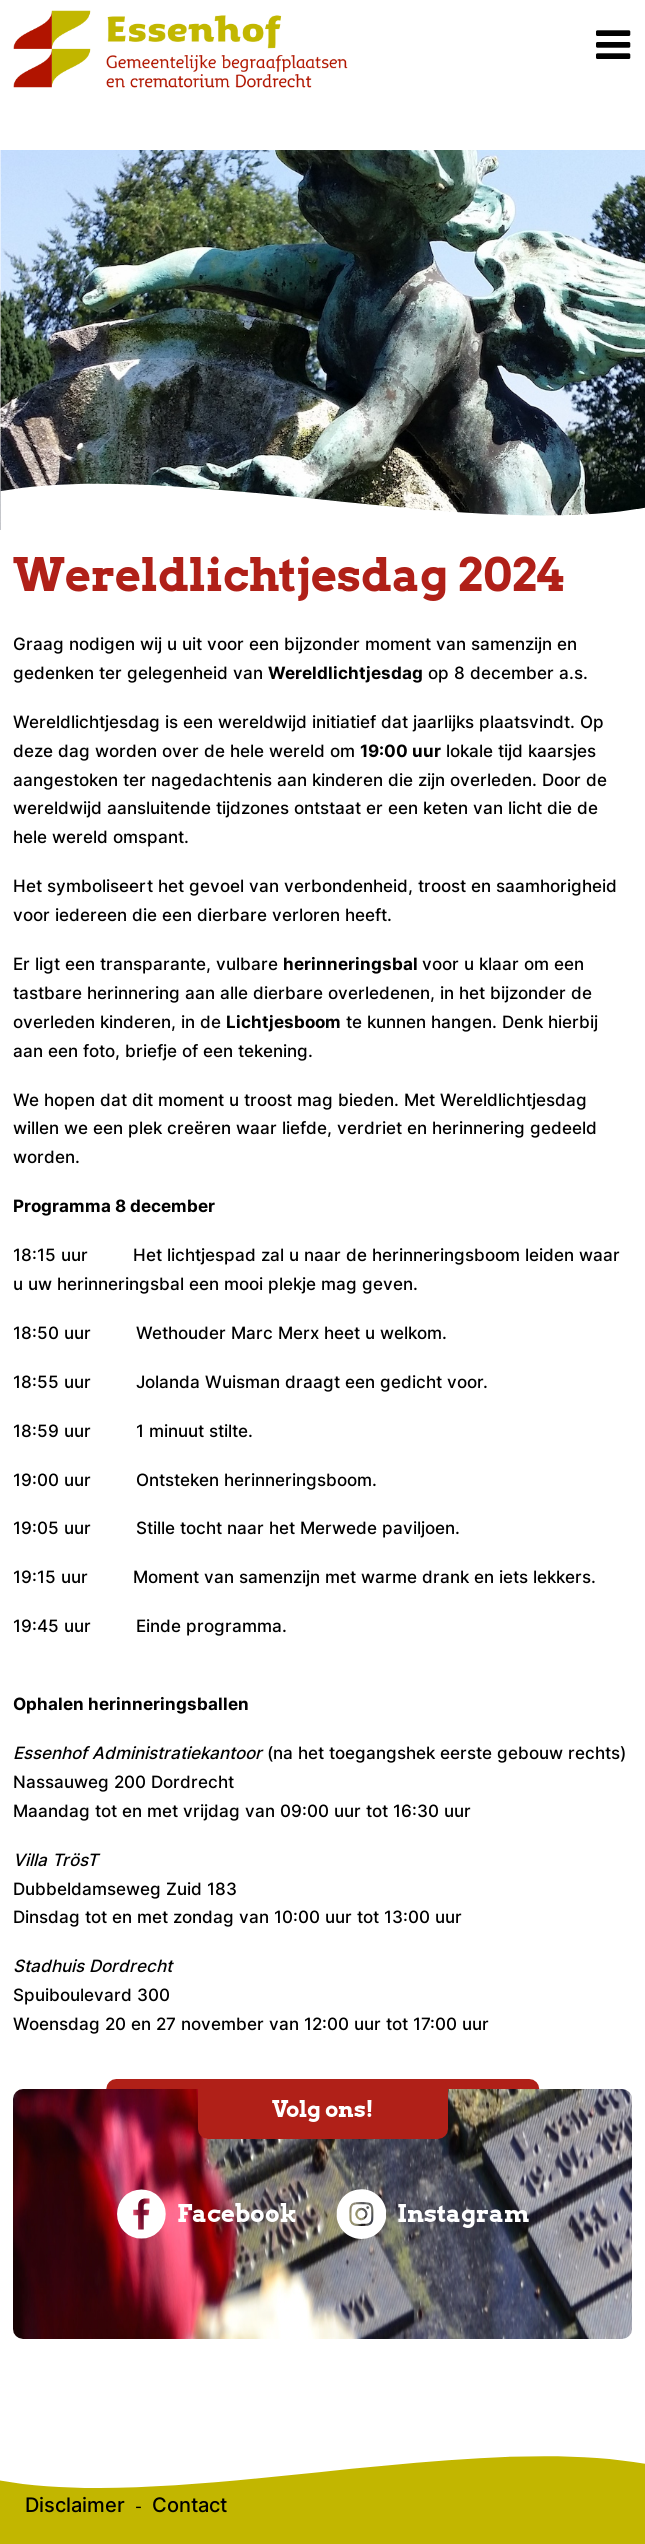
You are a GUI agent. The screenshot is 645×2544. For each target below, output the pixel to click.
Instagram (433, 2214)
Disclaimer (75, 2505)
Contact (189, 2505)
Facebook (207, 2214)
